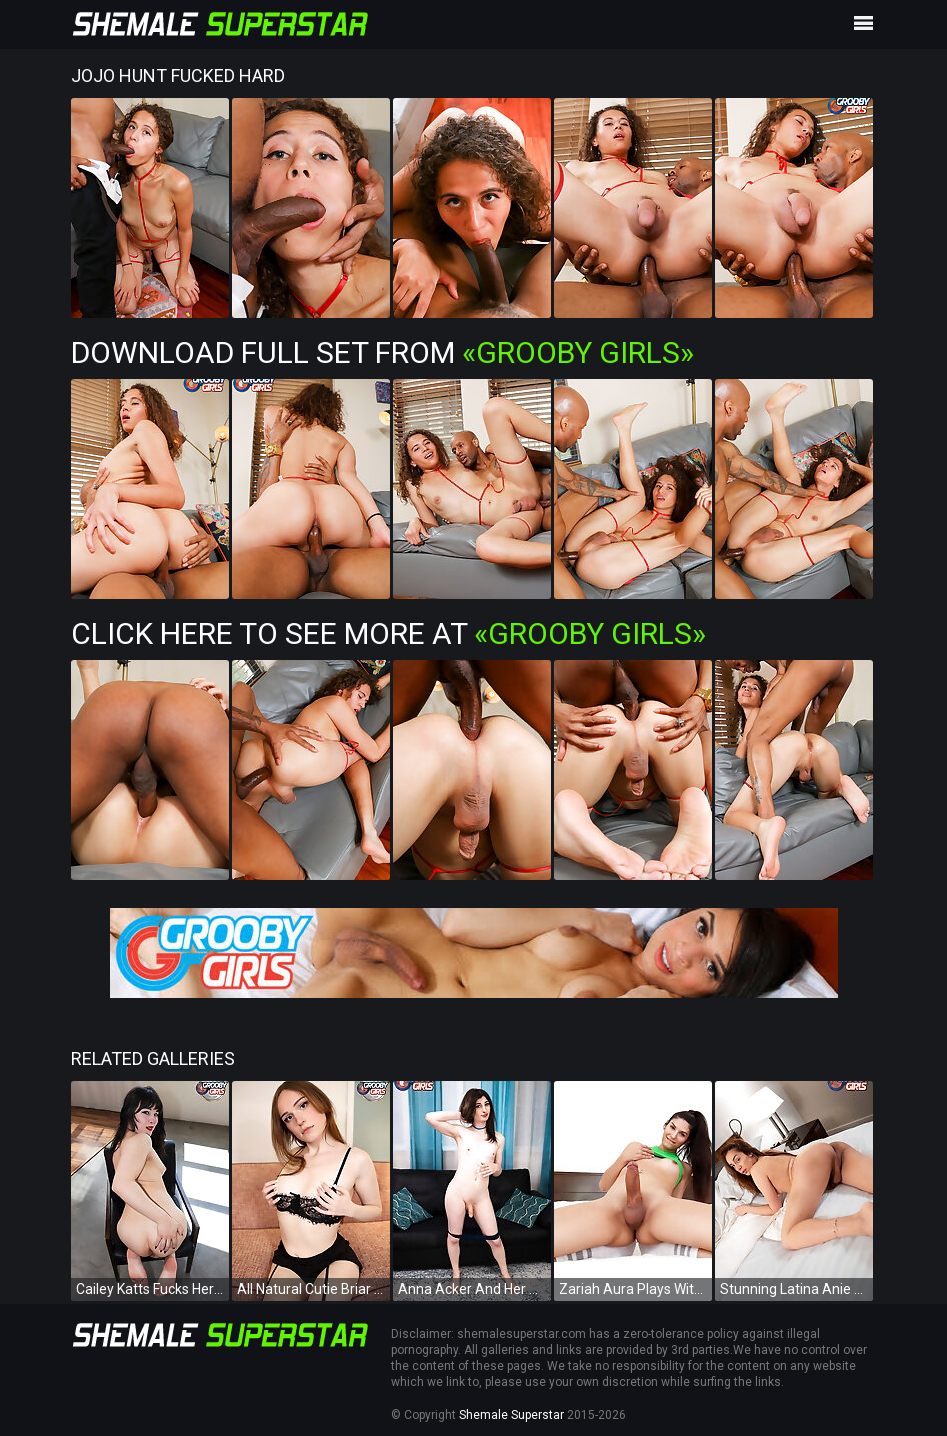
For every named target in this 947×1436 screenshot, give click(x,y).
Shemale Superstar (511, 1415)
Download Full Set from (382, 352)
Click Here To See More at (388, 633)
